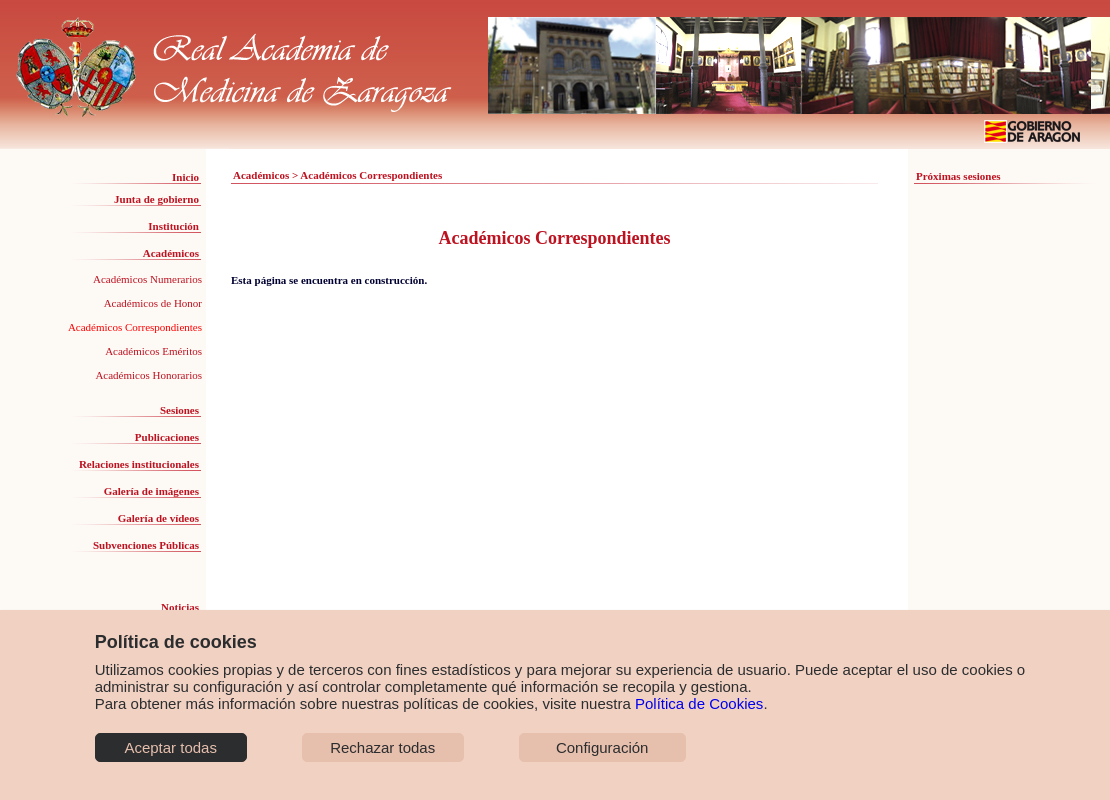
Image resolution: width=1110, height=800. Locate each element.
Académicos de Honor (153, 303)
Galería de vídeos (158, 518)
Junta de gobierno (156, 199)
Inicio (185, 177)
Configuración (602, 747)
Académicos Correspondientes (135, 327)
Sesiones (179, 410)
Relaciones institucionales (139, 464)
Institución (173, 226)
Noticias (180, 607)
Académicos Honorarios (148, 375)
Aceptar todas (170, 747)
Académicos (171, 253)
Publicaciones (167, 437)
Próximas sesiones (958, 176)
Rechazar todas (382, 747)
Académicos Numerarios (147, 279)
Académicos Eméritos (153, 351)
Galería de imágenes (151, 491)
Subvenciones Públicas (146, 545)
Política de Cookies (699, 703)
